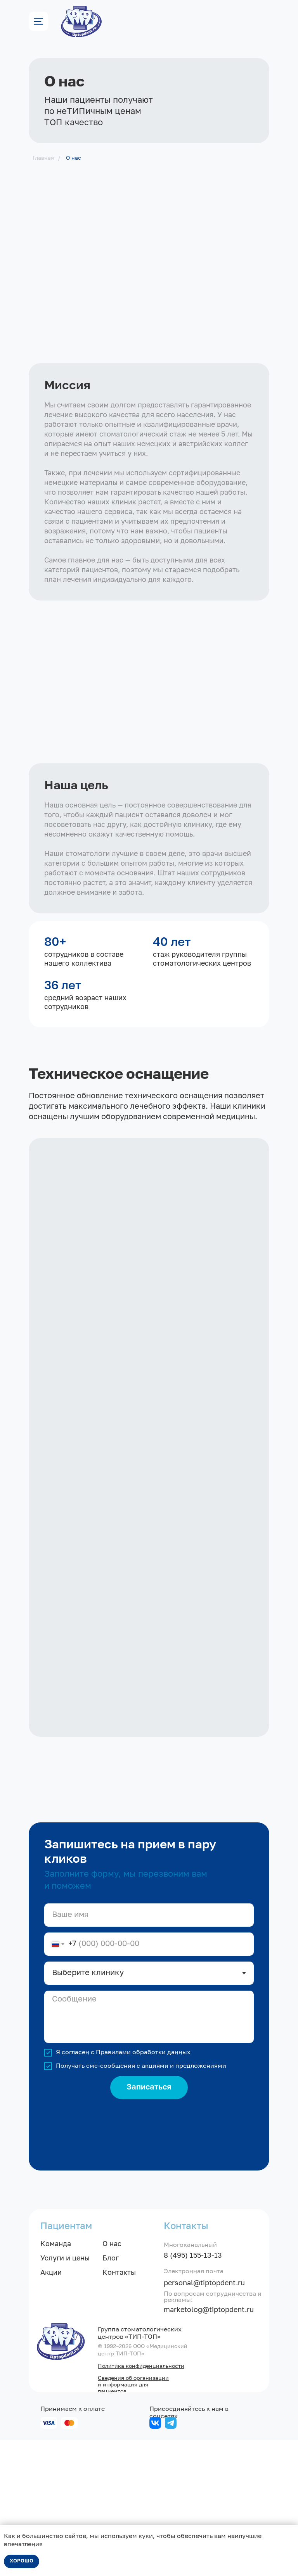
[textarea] (149, 2152)
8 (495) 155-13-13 (193, 2391)
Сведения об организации (133, 2514)
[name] (149, 2050)
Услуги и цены (65, 2394)
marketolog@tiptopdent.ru (209, 2445)
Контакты (119, 2408)
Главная (43, 158)
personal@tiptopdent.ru (204, 2419)
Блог (110, 2394)
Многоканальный (190, 2381)
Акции (51, 2408)
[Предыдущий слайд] (17, 1843)
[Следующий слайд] (280, 1843)
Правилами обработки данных (143, 2188)
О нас (73, 158)
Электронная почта (194, 2407)
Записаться (149, 2223)
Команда (55, 2379)
